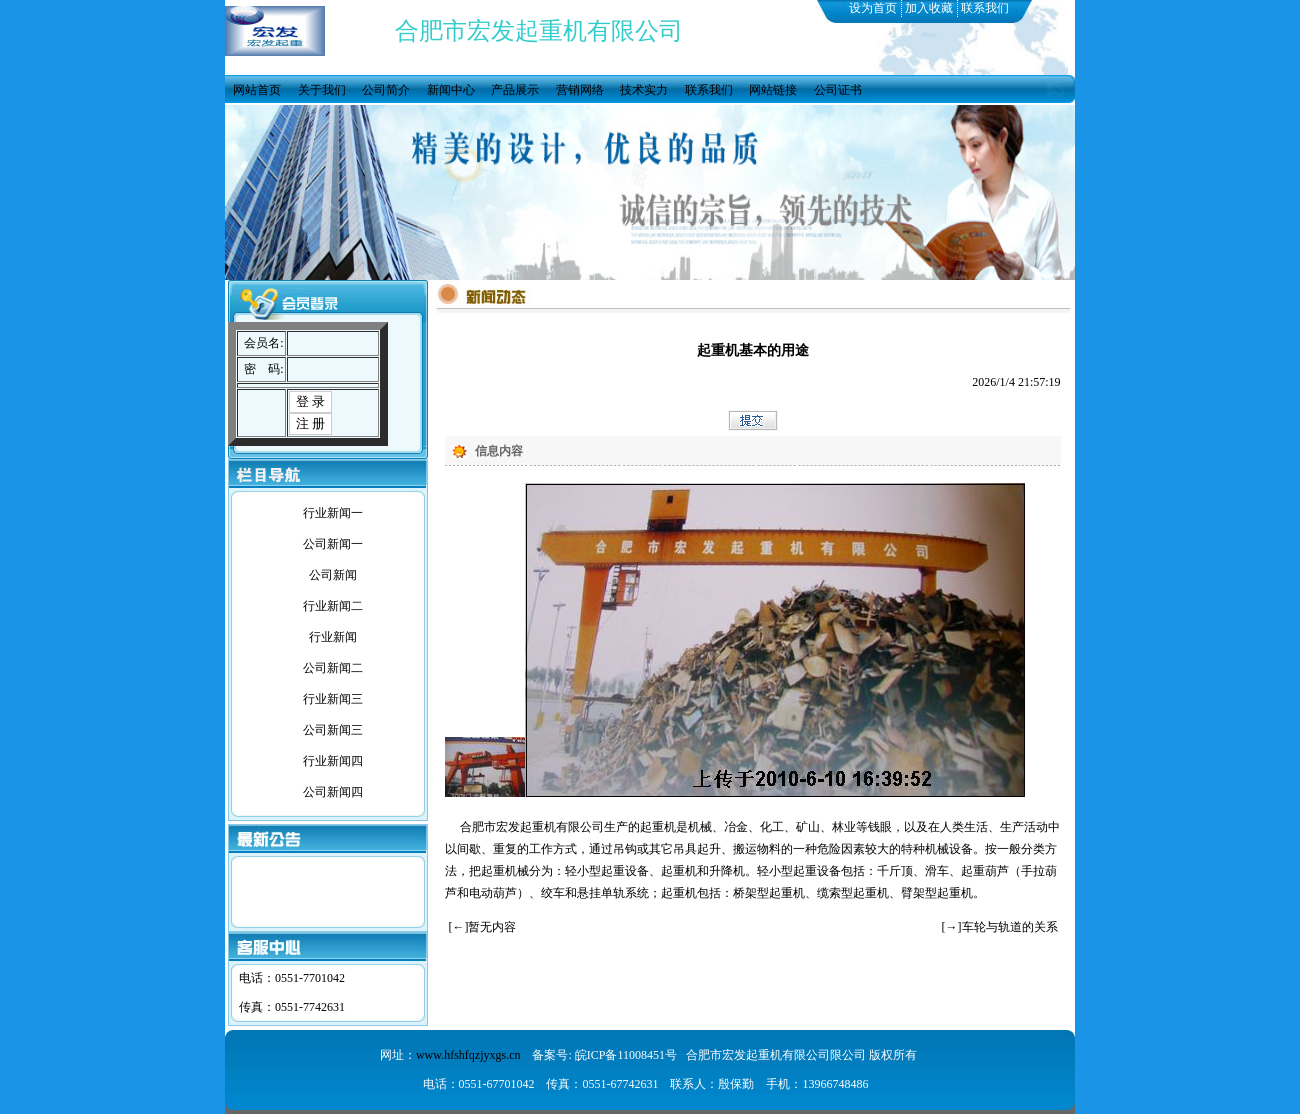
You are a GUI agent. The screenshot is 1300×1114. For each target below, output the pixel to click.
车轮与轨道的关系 (1010, 927)
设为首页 (873, 8)
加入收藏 (929, 8)
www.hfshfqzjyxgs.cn (468, 1055)
